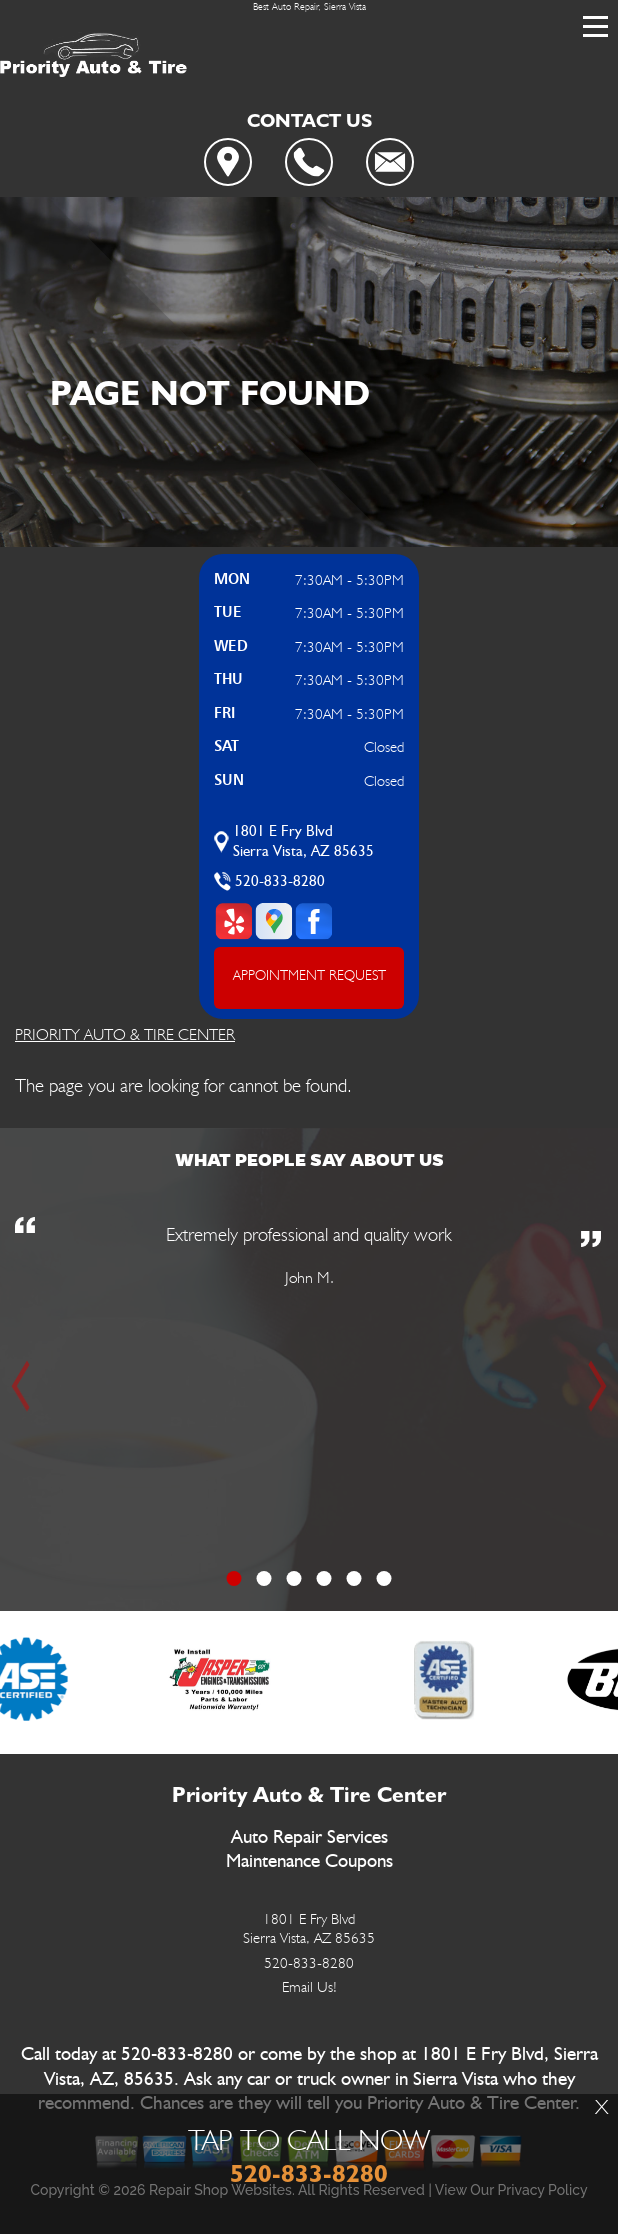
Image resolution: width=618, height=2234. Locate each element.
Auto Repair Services (309, 1837)
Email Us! (309, 1987)
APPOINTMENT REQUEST (309, 975)
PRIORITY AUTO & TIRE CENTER (125, 1034)
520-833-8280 (280, 881)
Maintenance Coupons (309, 1861)
